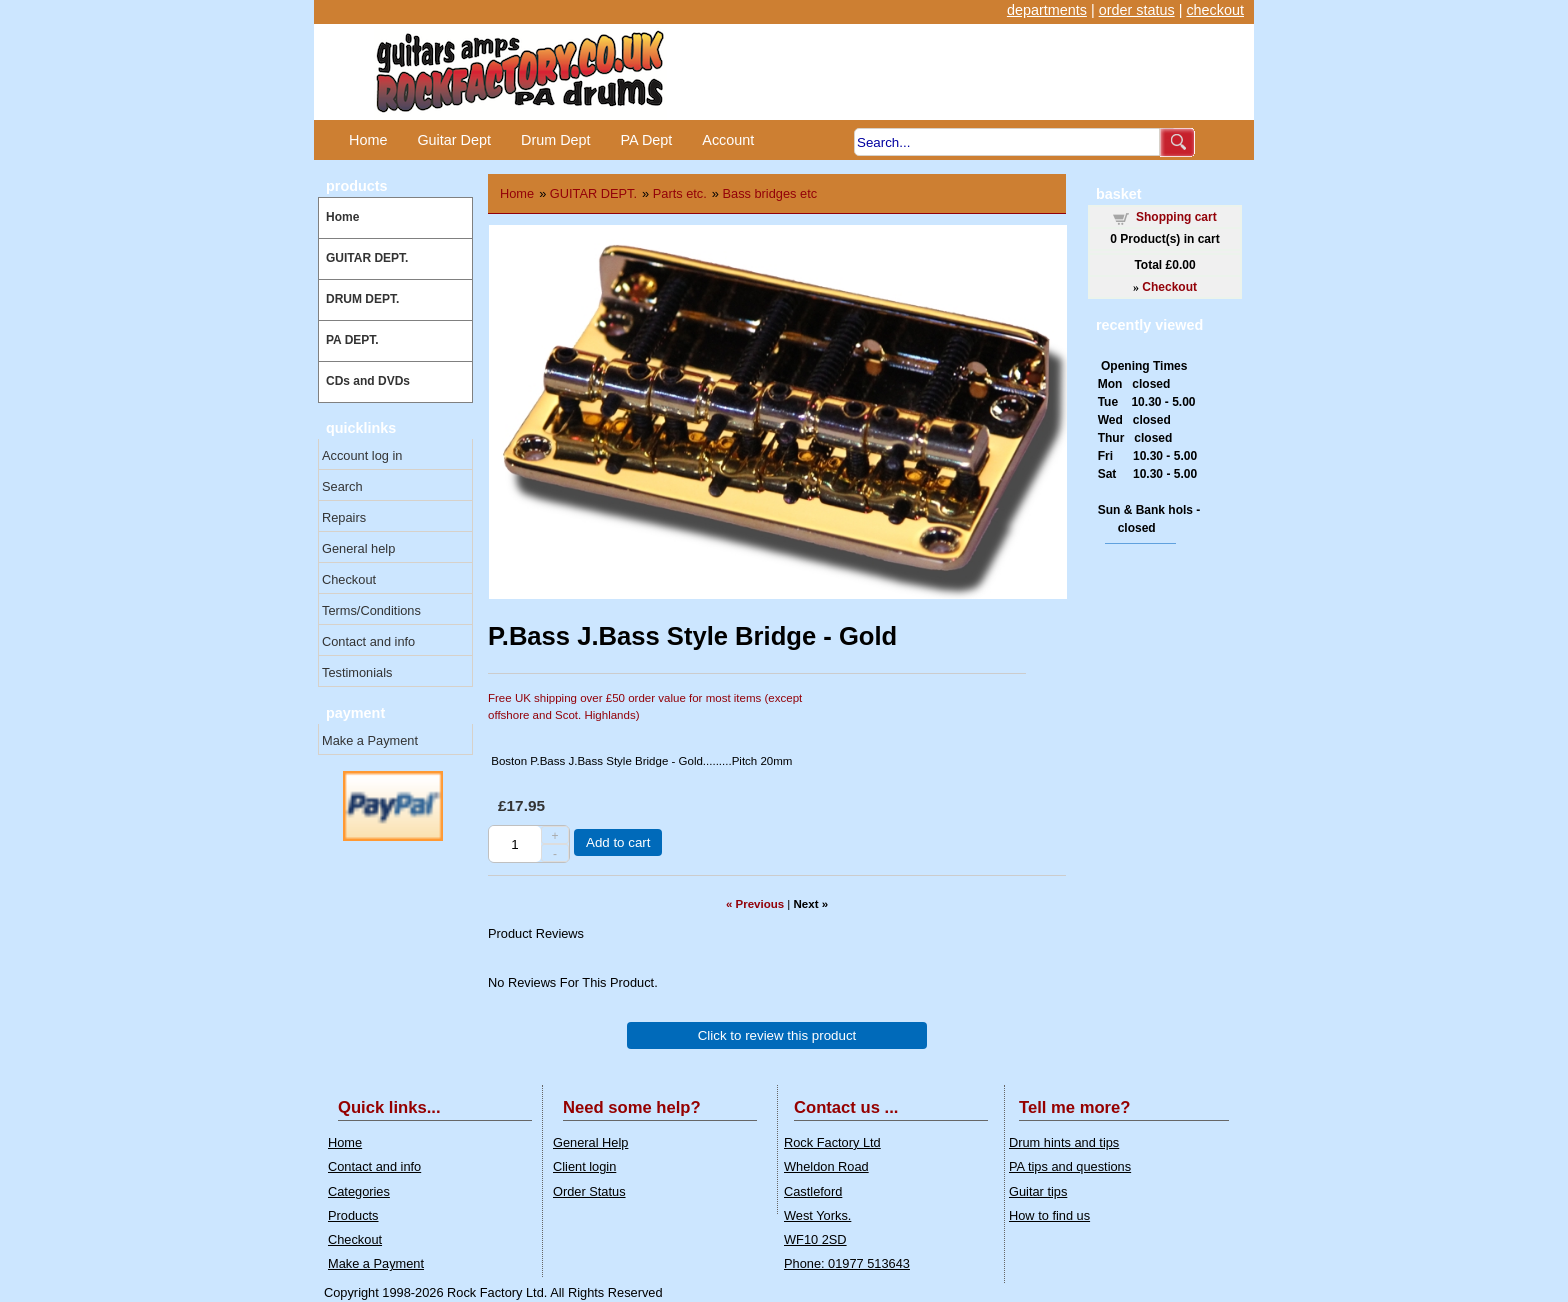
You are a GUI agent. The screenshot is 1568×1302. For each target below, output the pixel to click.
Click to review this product (777, 1035)
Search (342, 486)
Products (353, 1215)
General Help (590, 1142)
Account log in (362, 455)
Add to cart (618, 842)
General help (358, 548)
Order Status (589, 1191)
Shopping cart (1176, 217)
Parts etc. (680, 193)
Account (728, 140)
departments (1047, 10)
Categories (359, 1191)
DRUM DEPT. (362, 299)
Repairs (344, 517)
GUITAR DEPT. (367, 258)
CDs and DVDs (368, 381)
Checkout (349, 579)
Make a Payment (370, 740)
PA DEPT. (352, 340)
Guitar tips (1038, 1191)
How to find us (1049, 1215)
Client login (584, 1166)
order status (1137, 10)
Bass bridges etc (769, 193)
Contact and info (368, 641)
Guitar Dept (454, 140)
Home (368, 140)
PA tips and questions (1070, 1166)
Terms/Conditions (371, 610)
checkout (1215, 10)
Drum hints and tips (1064, 1142)
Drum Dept (556, 140)
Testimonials (357, 672)
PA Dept (647, 140)
